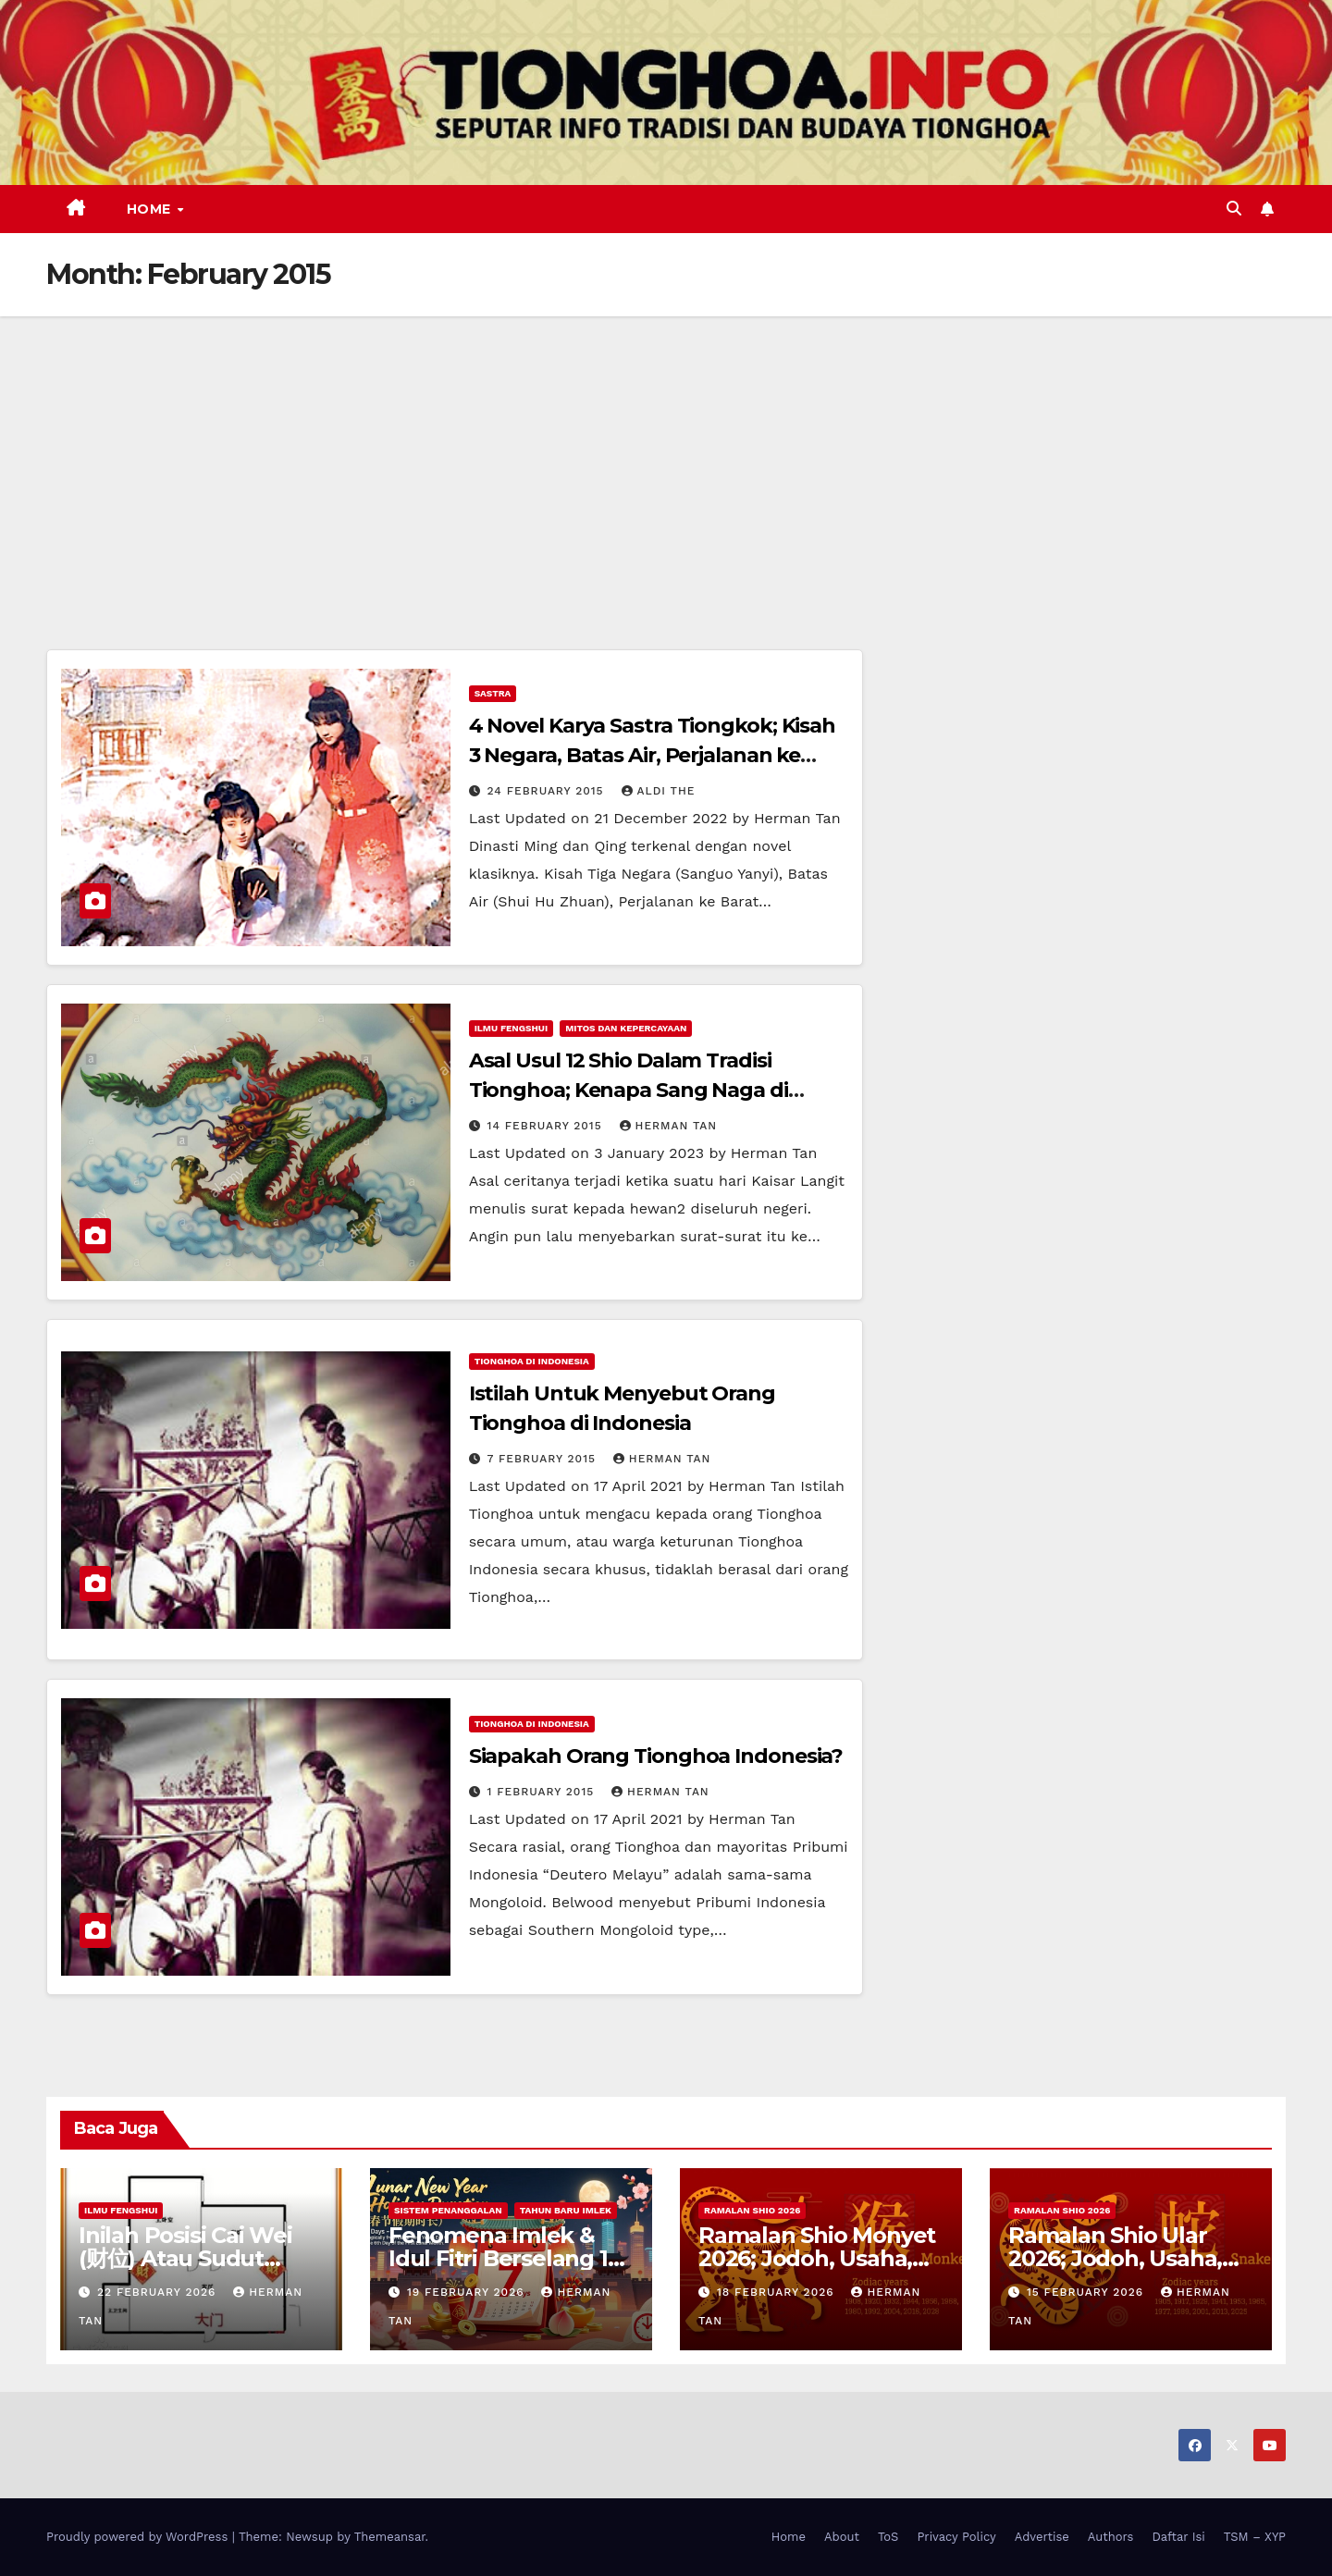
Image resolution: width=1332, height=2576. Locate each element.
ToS (888, 2537)
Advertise (1042, 2537)
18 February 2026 (778, 2292)
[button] (1234, 208)
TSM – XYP (1255, 2537)
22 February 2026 (158, 2292)
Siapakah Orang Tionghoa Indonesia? (656, 1756)
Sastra (493, 693)
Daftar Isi (1178, 2537)
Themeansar (390, 2537)
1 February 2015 (543, 1791)
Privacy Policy (956, 2537)
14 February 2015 (547, 1125)
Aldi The (659, 790)
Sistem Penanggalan (448, 2210)
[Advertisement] (666, 455)
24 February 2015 (548, 790)
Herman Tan (669, 1125)
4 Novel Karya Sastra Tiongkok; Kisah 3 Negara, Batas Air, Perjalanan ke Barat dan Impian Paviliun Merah (652, 755)
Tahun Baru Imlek (565, 2210)
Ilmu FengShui (511, 1028)
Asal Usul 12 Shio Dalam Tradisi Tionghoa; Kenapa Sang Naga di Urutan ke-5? (628, 1090)
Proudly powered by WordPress (139, 2537)
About (841, 2537)
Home (151, 209)
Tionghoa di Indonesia (532, 1361)
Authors (1111, 2537)
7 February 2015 (543, 1458)
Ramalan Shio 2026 (752, 2210)
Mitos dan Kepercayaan (625, 1028)
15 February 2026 (1087, 2292)
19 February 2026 (468, 2292)
